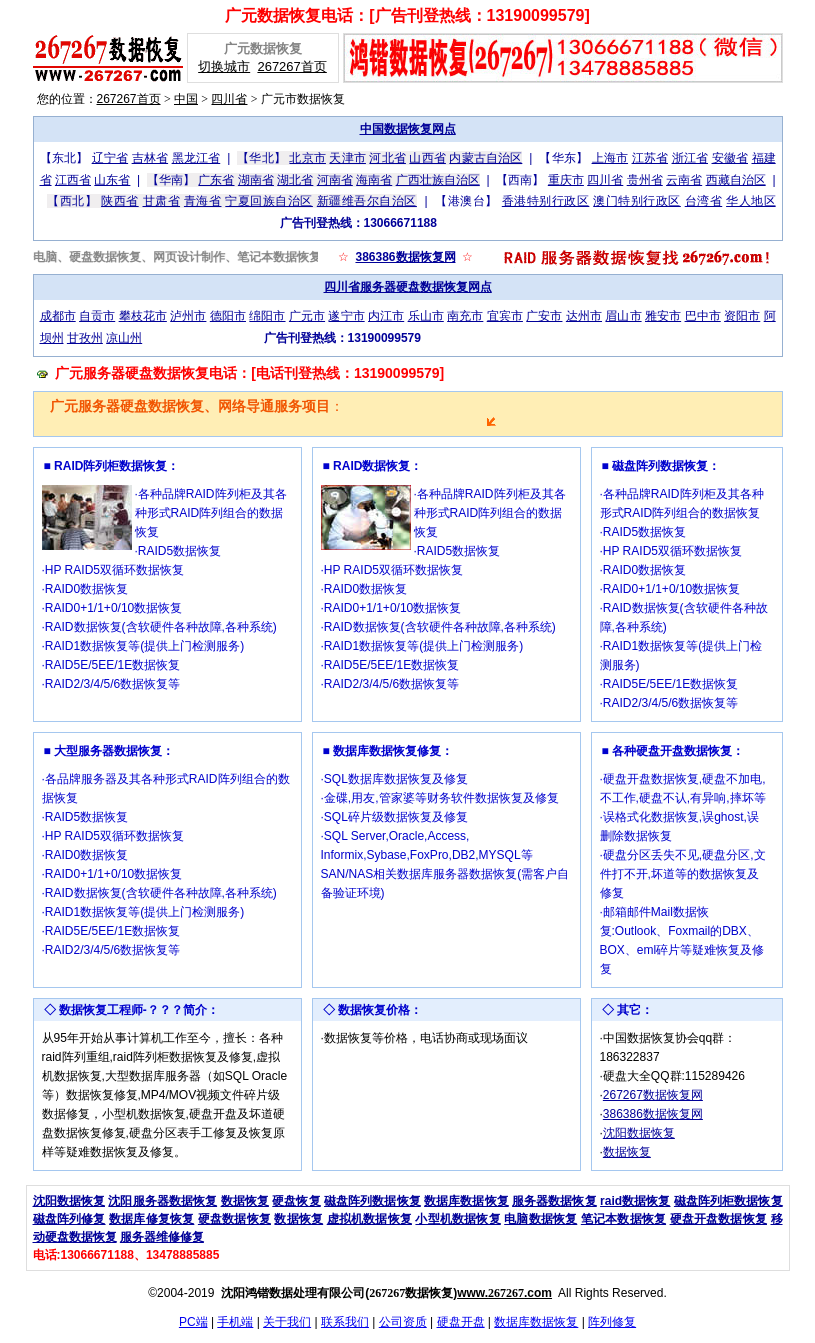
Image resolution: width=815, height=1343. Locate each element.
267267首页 (291, 66)
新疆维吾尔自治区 (367, 201)
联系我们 (345, 1322)
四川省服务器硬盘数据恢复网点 (408, 287)
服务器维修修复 (162, 1237)
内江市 (386, 316)
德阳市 (228, 316)
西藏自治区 (736, 180)
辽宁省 (110, 158)
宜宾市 (505, 316)
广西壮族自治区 (438, 180)
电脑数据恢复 (540, 1219)
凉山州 (124, 338)
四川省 (229, 99)
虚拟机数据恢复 (369, 1219)
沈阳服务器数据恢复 (162, 1201)
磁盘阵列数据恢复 (372, 1201)
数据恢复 (627, 1152)
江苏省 (650, 158)
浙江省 (690, 158)
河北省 (387, 158)
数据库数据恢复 (466, 1201)
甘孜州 (85, 338)
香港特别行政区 (546, 201)
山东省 (112, 180)
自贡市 (97, 316)
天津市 (347, 158)
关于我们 (287, 1322)
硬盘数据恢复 (234, 1219)
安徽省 (730, 158)
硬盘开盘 (461, 1322)
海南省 (374, 180)
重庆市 (566, 180)
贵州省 (645, 180)
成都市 (58, 316)
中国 (186, 99)
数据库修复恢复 (151, 1219)
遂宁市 (346, 316)
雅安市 (663, 316)
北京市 (307, 158)
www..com (504, 1293)
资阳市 (742, 316)
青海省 (203, 201)
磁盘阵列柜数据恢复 (728, 1201)
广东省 (216, 180)
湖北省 (295, 180)
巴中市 (703, 316)
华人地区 (751, 201)
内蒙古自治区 (485, 158)
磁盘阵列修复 (69, 1219)
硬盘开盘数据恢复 (718, 1219)
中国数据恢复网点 (408, 129)
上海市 (610, 158)
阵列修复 (612, 1322)
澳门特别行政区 (637, 201)
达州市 (584, 316)
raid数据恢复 (635, 1201)
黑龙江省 (196, 158)
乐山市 (426, 316)
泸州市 (188, 316)
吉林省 (150, 158)
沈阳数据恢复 (639, 1133)
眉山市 (623, 316)
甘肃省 (162, 201)
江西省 (73, 180)
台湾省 (704, 201)
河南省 (335, 180)
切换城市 (224, 66)
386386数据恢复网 (405, 257)
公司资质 (403, 1322)
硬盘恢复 (296, 1201)
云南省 (684, 180)
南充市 (465, 316)
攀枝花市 (143, 316)
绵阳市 (267, 316)
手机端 (235, 1322)
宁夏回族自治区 (269, 201)
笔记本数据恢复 (623, 1219)
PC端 (193, 1322)
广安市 (544, 316)
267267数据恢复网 (653, 1095)
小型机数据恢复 (457, 1219)
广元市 (307, 316)
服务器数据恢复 (554, 1201)
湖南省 (256, 180)
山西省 (427, 158)
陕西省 (120, 201)
